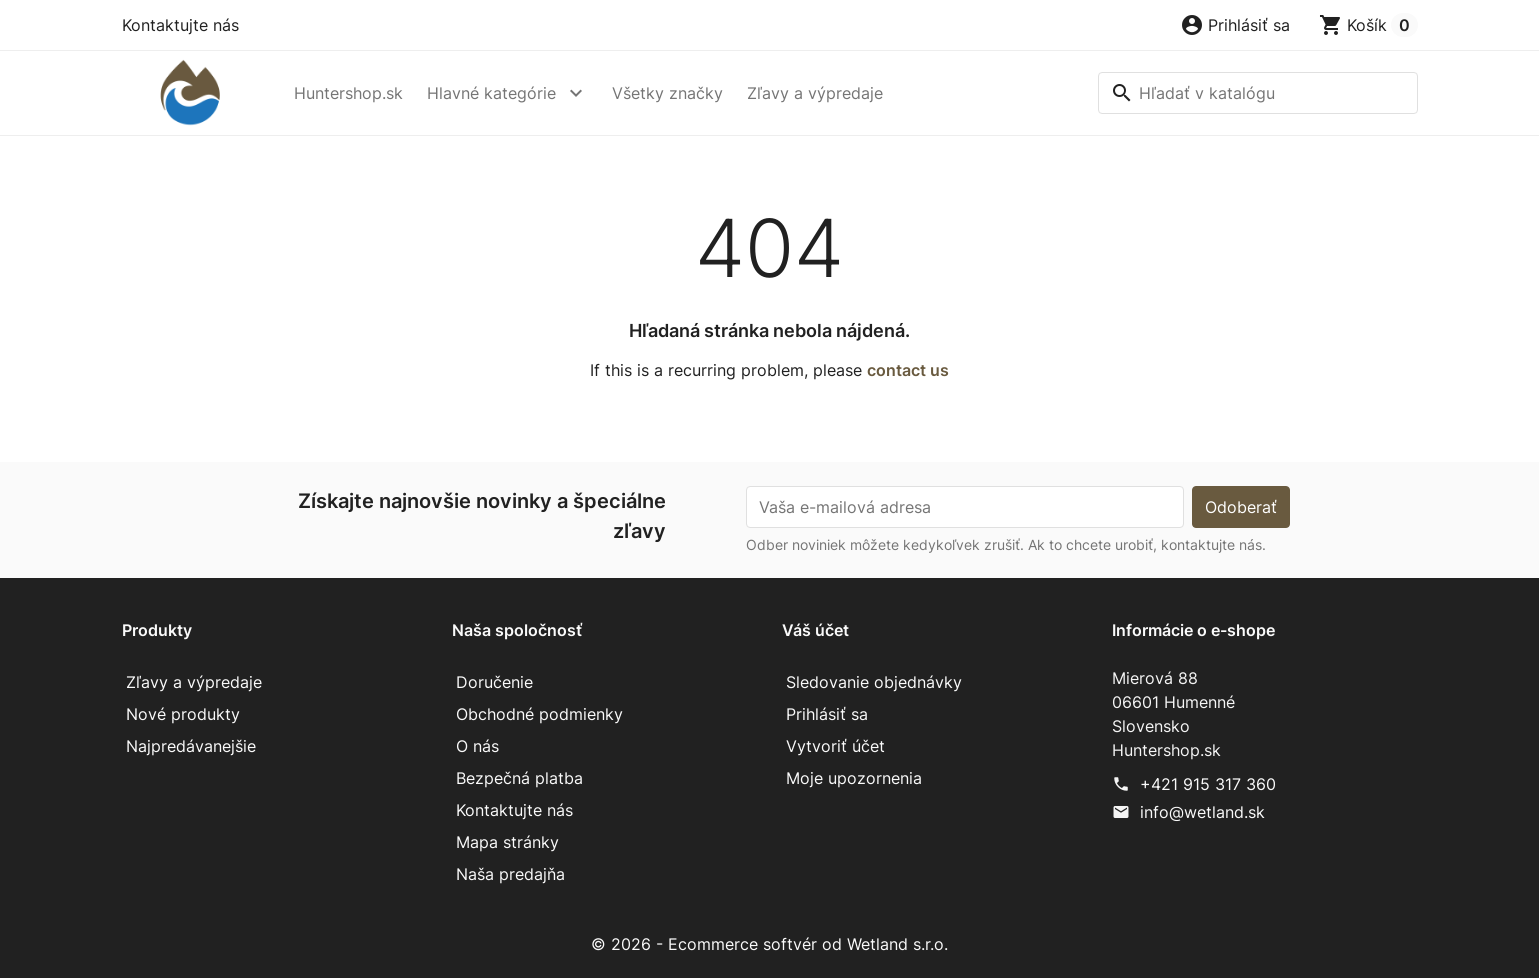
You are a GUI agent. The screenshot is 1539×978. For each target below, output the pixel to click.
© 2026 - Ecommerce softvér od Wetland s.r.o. (769, 944)
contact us (908, 370)
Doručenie (494, 682)
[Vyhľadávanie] (1258, 93)
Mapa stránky (507, 842)
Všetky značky (667, 93)
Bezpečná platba (519, 778)
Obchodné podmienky (539, 714)
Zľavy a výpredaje (815, 93)
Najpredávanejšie (191, 746)
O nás (477, 746)
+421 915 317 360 (1208, 784)
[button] (1235, 25)
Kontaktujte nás (180, 25)
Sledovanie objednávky (874, 682)
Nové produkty (183, 714)
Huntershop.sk (348, 93)
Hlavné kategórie (491, 93)
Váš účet (815, 630)
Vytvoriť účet (835, 746)
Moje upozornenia (854, 778)
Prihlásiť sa (827, 714)
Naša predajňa (510, 874)
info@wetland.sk (1202, 812)
